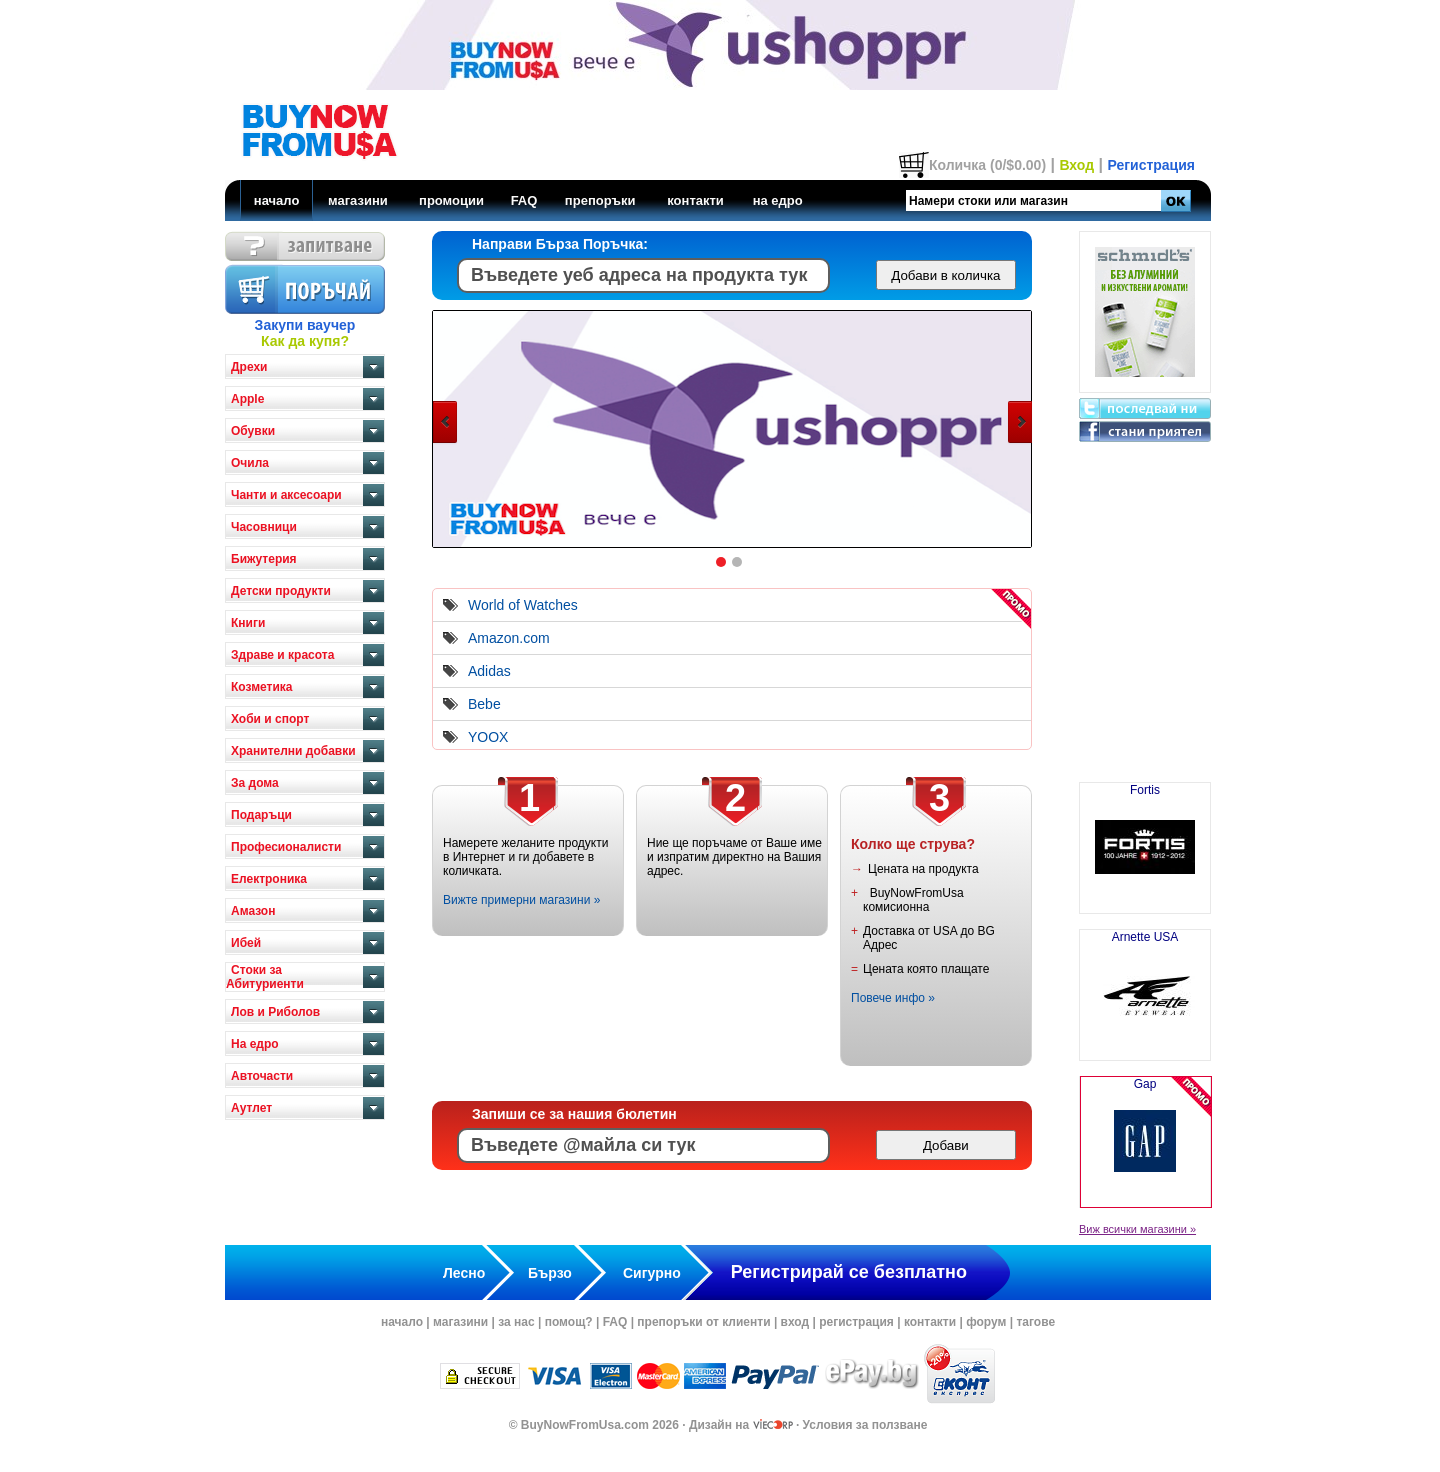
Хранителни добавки (293, 751)
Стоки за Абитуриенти (265, 977)
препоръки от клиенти (703, 1322)
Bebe (484, 704)
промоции (451, 200)
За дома (255, 783)
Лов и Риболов (275, 1012)
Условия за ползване (865, 1425)
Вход (1076, 165)
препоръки (600, 200)
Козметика (262, 687)
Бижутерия (264, 559)
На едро (255, 1044)
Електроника (269, 879)
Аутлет (251, 1108)
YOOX (488, 737)
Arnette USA (1145, 987)
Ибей (246, 943)
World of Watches (523, 605)
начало (277, 200)
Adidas (489, 671)
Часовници (264, 527)
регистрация (856, 1322)
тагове (1035, 1322)
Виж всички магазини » (1137, 1229)
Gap (1145, 1142)
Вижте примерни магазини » (521, 900)
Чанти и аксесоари (286, 495)
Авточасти (262, 1076)
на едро (778, 200)
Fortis (1145, 840)
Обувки (253, 431)
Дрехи (249, 367)
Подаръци (261, 815)
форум (986, 1322)
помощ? (569, 1322)
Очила (250, 463)
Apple (247, 399)
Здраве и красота (282, 655)
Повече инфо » (893, 998)
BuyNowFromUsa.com (585, 1425)
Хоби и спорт (270, 719)
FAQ (524, 200)
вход (795, 1322)
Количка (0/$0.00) (987, 165)
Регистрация (1151, 165)
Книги (248, 623)
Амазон (253, 911)
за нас (516, 1322)
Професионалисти (286, 847)
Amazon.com (509, 638)
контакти (695, 200)
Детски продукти (281, 591)
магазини (358, 200)
